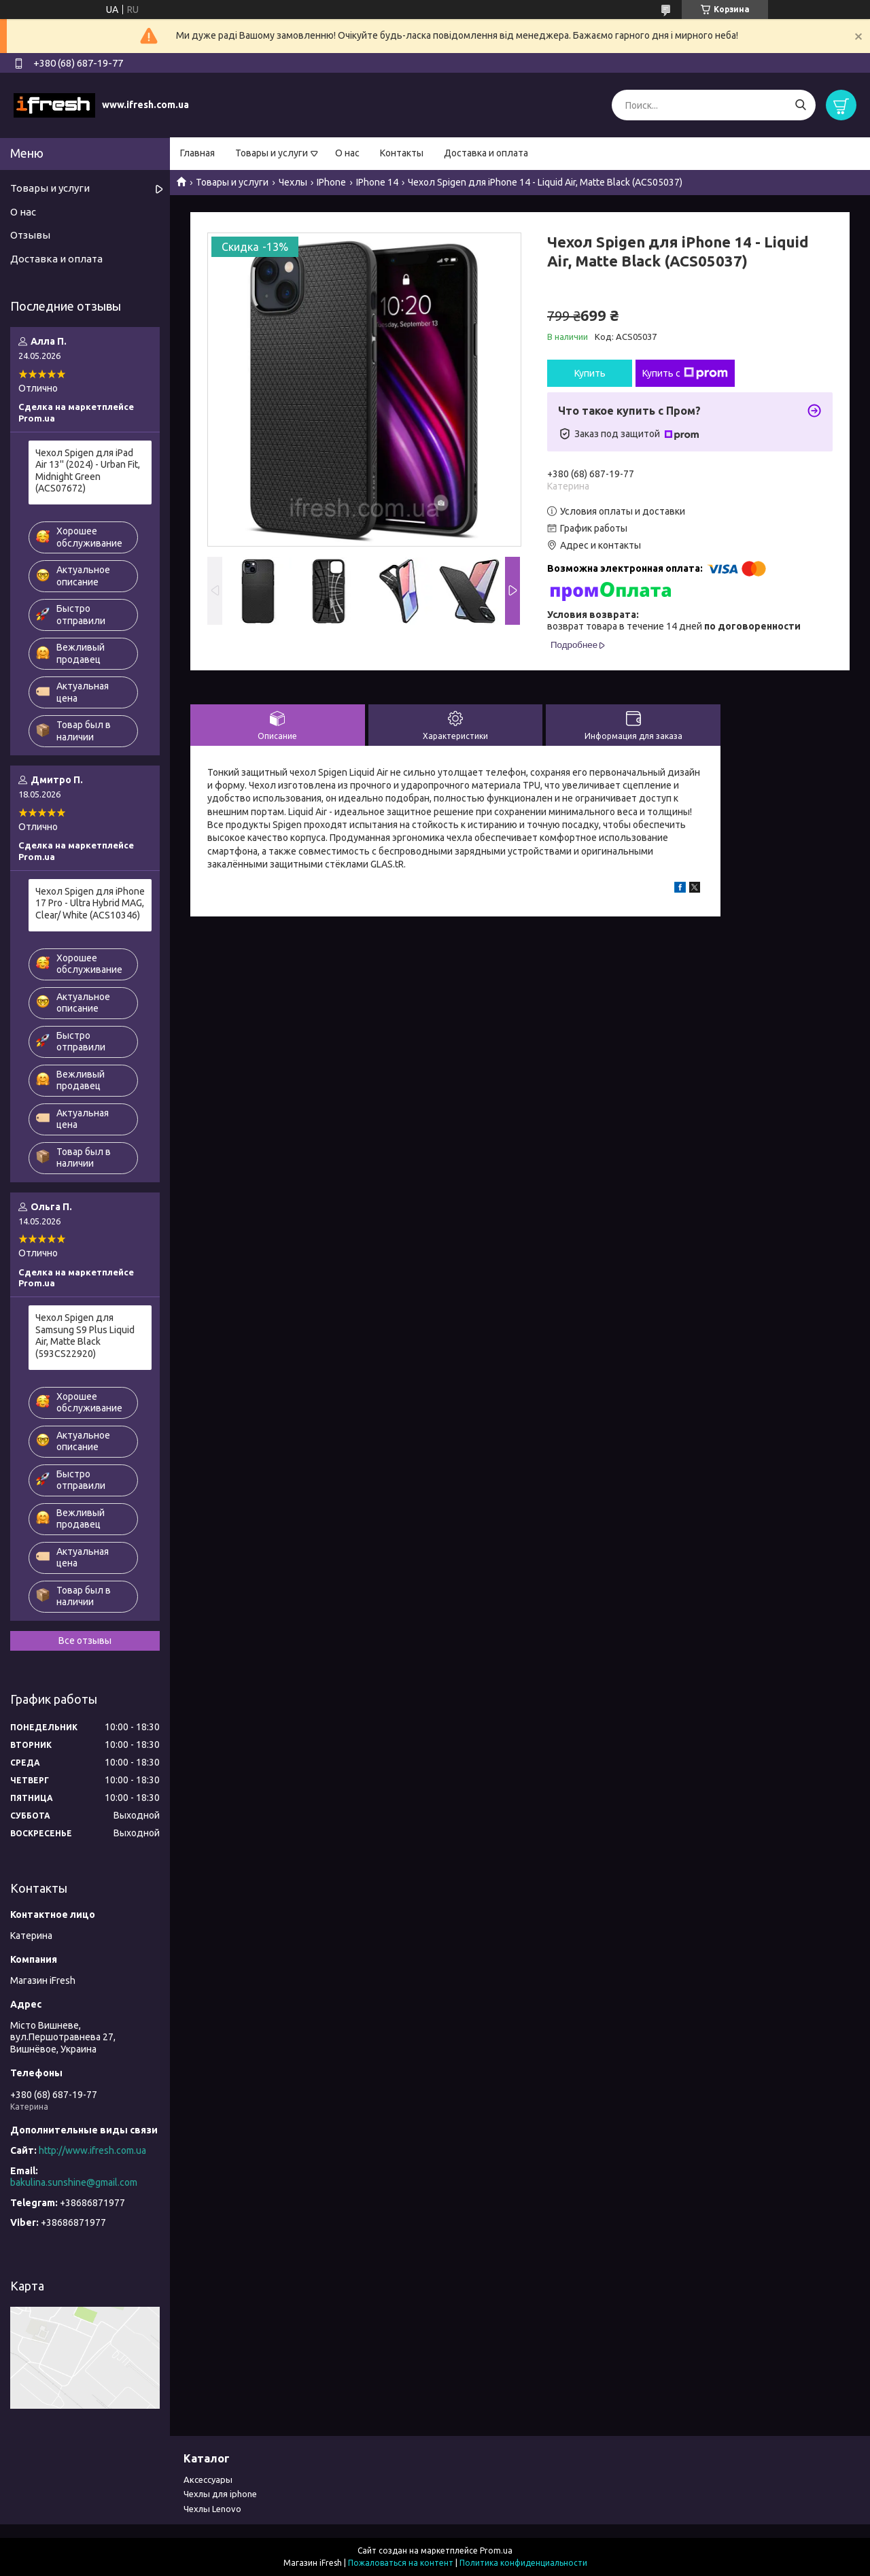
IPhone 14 (377, 182)
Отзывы (30, 235)
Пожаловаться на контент (400, 2562)
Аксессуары (208, 2479)
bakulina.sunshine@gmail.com (73, 2182)
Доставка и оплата (486, 153)
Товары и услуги (271, 153)
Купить (590, 373)
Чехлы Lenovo (212, 2508)
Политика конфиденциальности (523, 2562)
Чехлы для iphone (220, 2493)
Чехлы (293, 182)
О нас (347, 153)
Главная (197, 153)
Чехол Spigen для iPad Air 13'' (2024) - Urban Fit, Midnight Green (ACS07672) (87, 470)
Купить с (685, 373)
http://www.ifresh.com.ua (92, 2150)
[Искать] (800, 105)
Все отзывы (84, 1640)
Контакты (401, 153)
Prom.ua (496, 2550)
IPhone (331, 182)
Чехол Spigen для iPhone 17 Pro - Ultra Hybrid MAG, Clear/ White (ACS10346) (90, 903)
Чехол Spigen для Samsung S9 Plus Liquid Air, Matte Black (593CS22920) (85, 1335)
